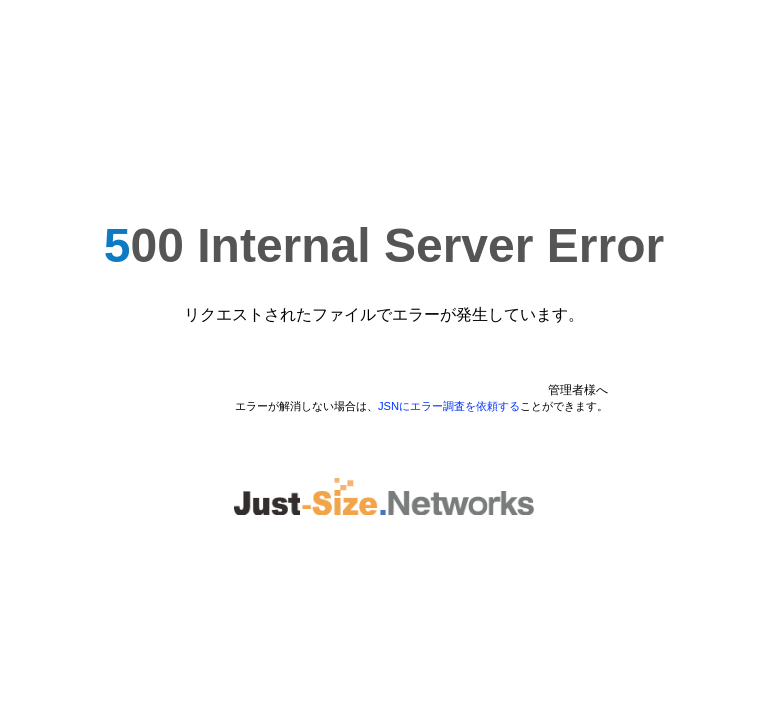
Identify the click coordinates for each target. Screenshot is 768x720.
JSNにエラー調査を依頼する (449, 406)
